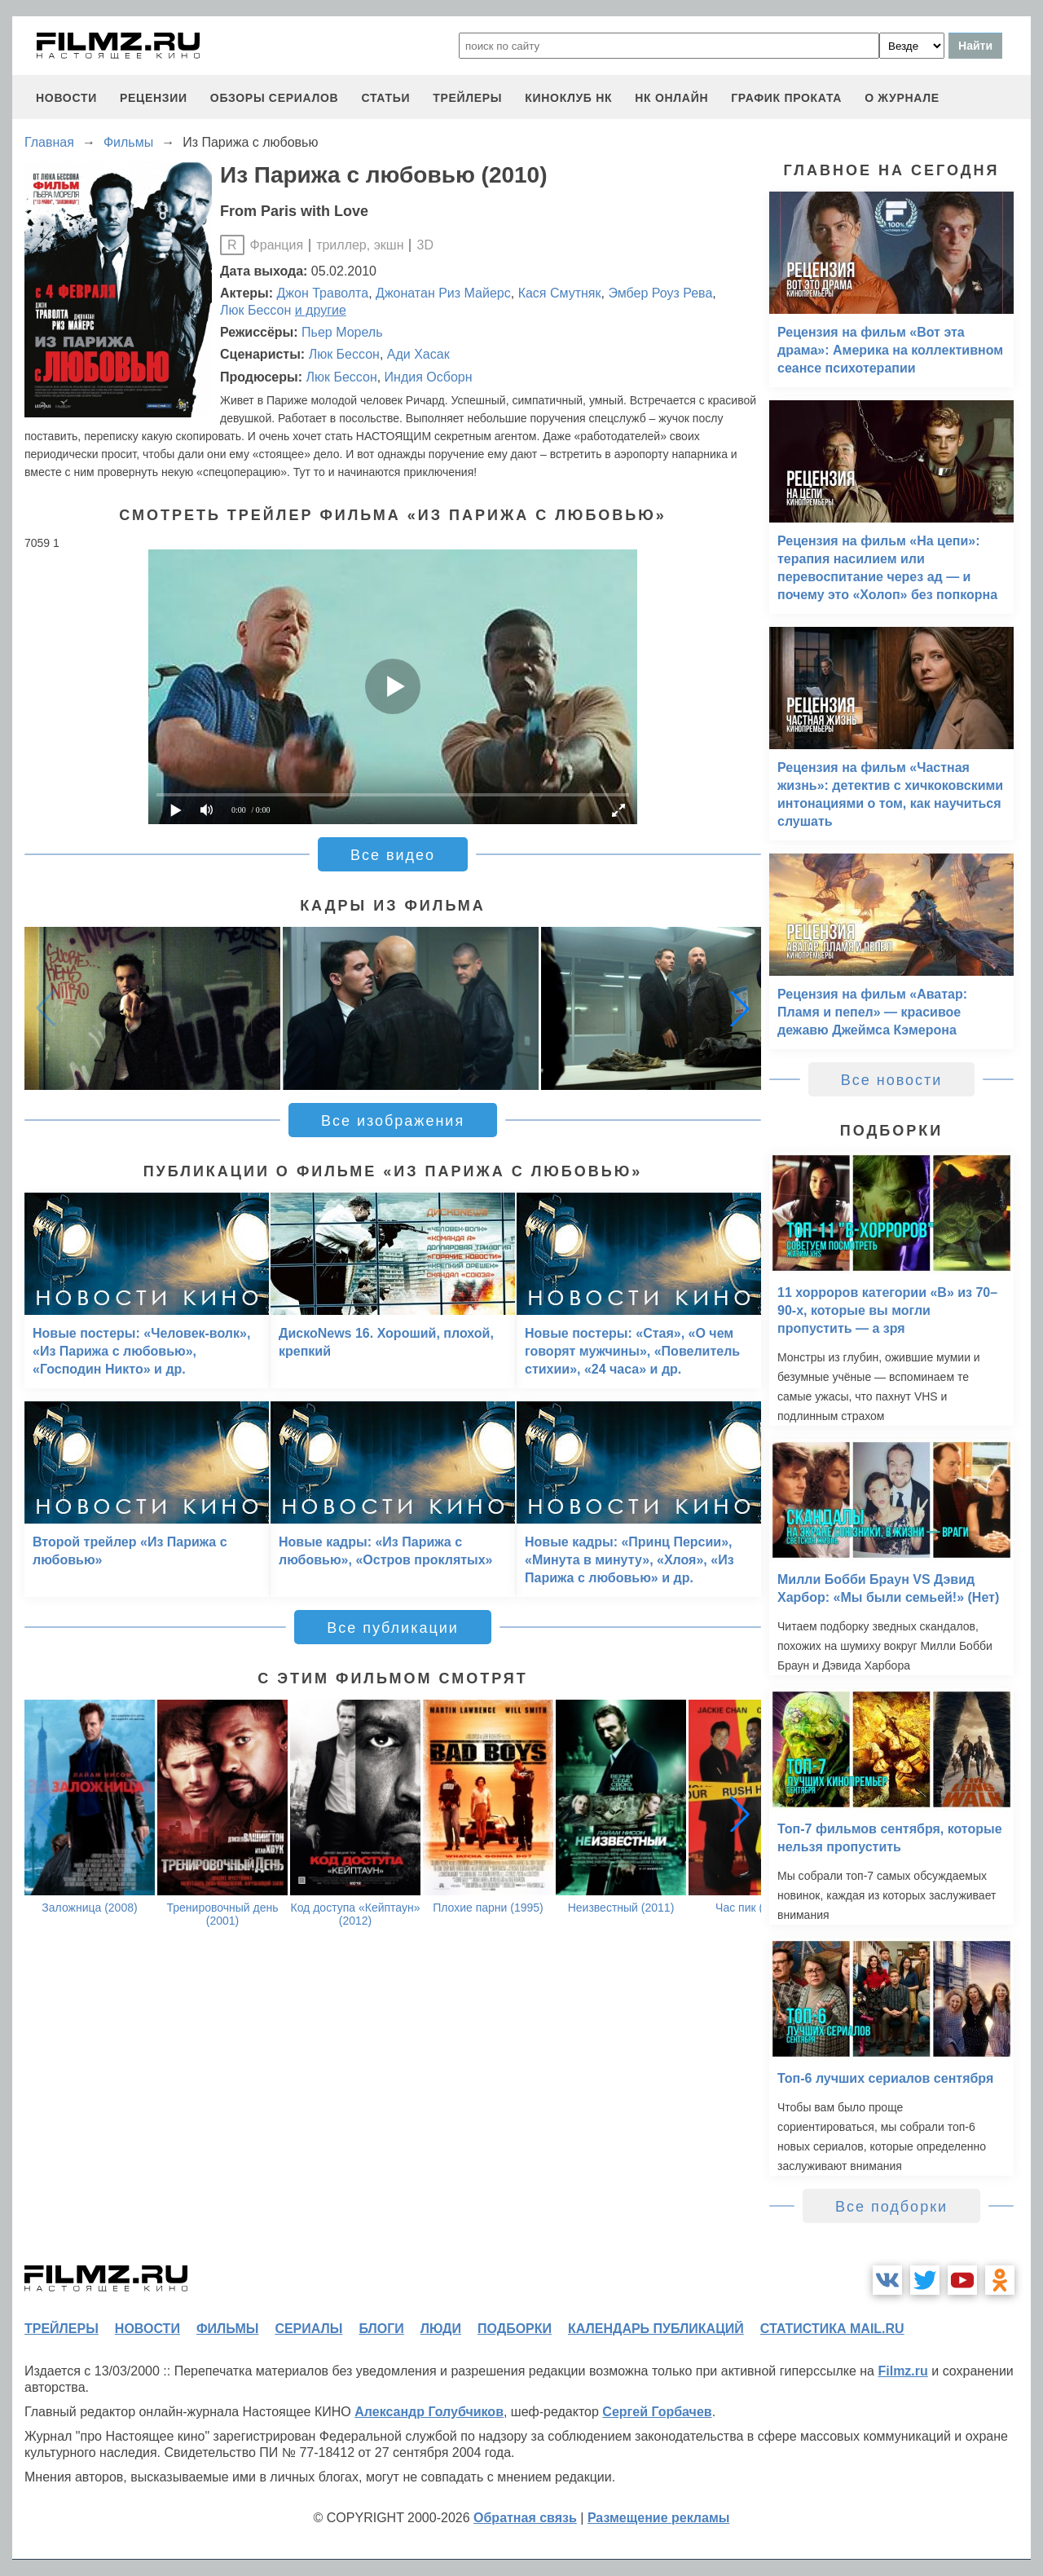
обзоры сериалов (274, 97)
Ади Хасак (418, 354)
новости (66, 97)
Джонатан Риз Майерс (443, 293)
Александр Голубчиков (429, 2412)
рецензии (153, 97)
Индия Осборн (429, 377)
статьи (385, 97)
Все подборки (891, 2207)
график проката (786, 97)
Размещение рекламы (659, 2518)
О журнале (902, 97)
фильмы (227, 2329)
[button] (740, 1008)
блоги (381, 2329)
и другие (320, 310)
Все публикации (393, 1628)
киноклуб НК (568, 97)
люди (440, 2329)
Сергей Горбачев (656, 2412)
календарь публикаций (656, 2329)
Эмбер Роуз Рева (660, 293)
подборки (514, 2329)
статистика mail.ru (832, 2329)
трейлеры (467, 97)
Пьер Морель (341, 332)
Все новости (892, 1080)
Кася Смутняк (559, 293)
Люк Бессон (255, 310)
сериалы (308, 2329)
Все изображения (392, 1121)
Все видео (392, 855)
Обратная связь (525, 2518)
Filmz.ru (902, 2371)
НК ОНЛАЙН (671, 97)
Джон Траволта (323, 293)
